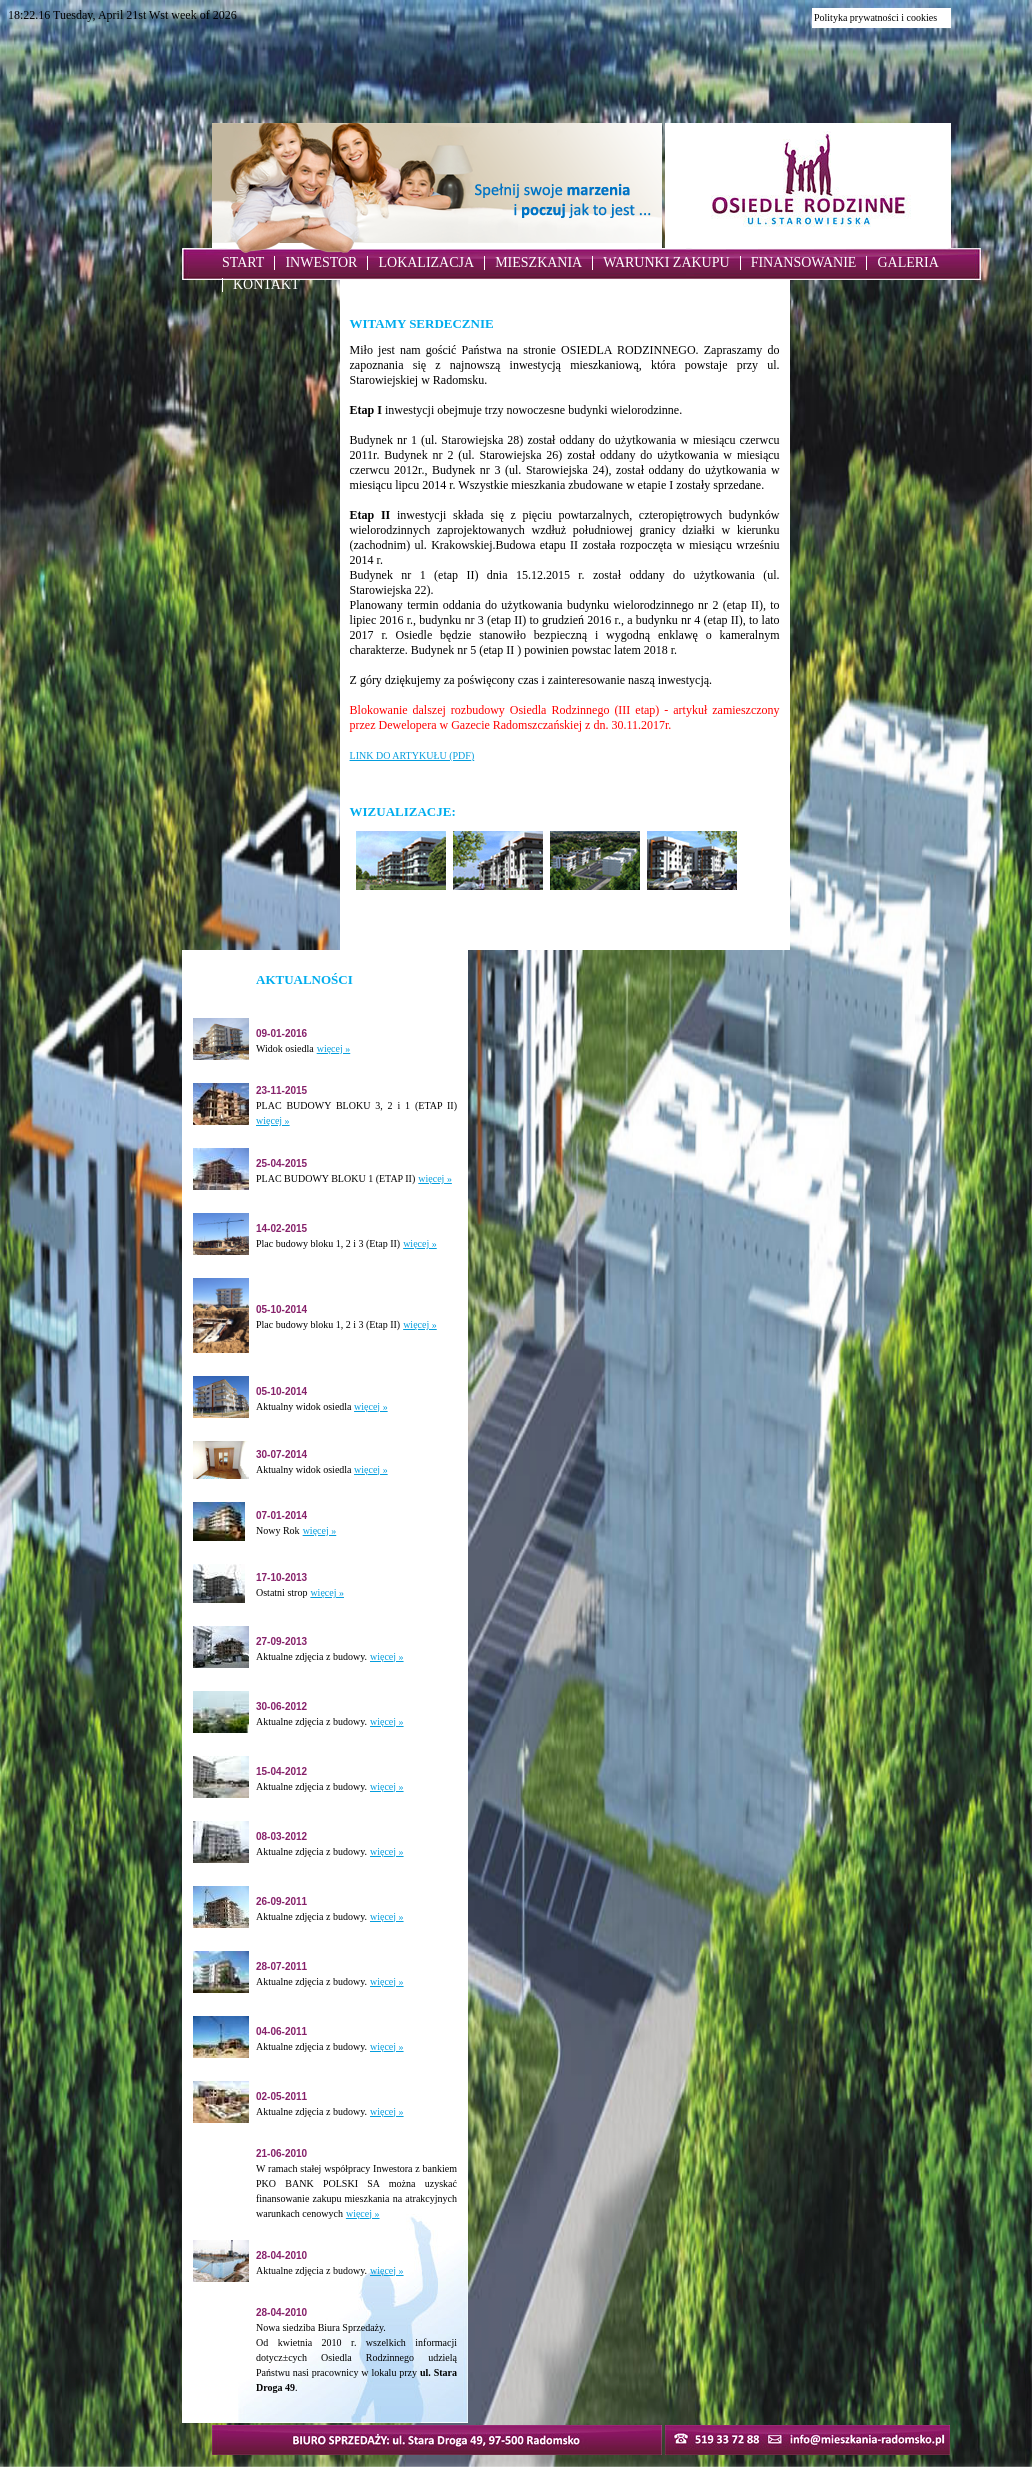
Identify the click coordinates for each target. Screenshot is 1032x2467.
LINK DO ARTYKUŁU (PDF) (412, 755)
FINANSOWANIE (804, 262)
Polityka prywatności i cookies (875, 17)
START (243, 262)
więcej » (334, 1048)
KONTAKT (266, 284)
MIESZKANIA (538, 262)
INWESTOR (321, 262)
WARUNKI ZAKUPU (666, 262)
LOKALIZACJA (426, 262)
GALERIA (907, 262)
